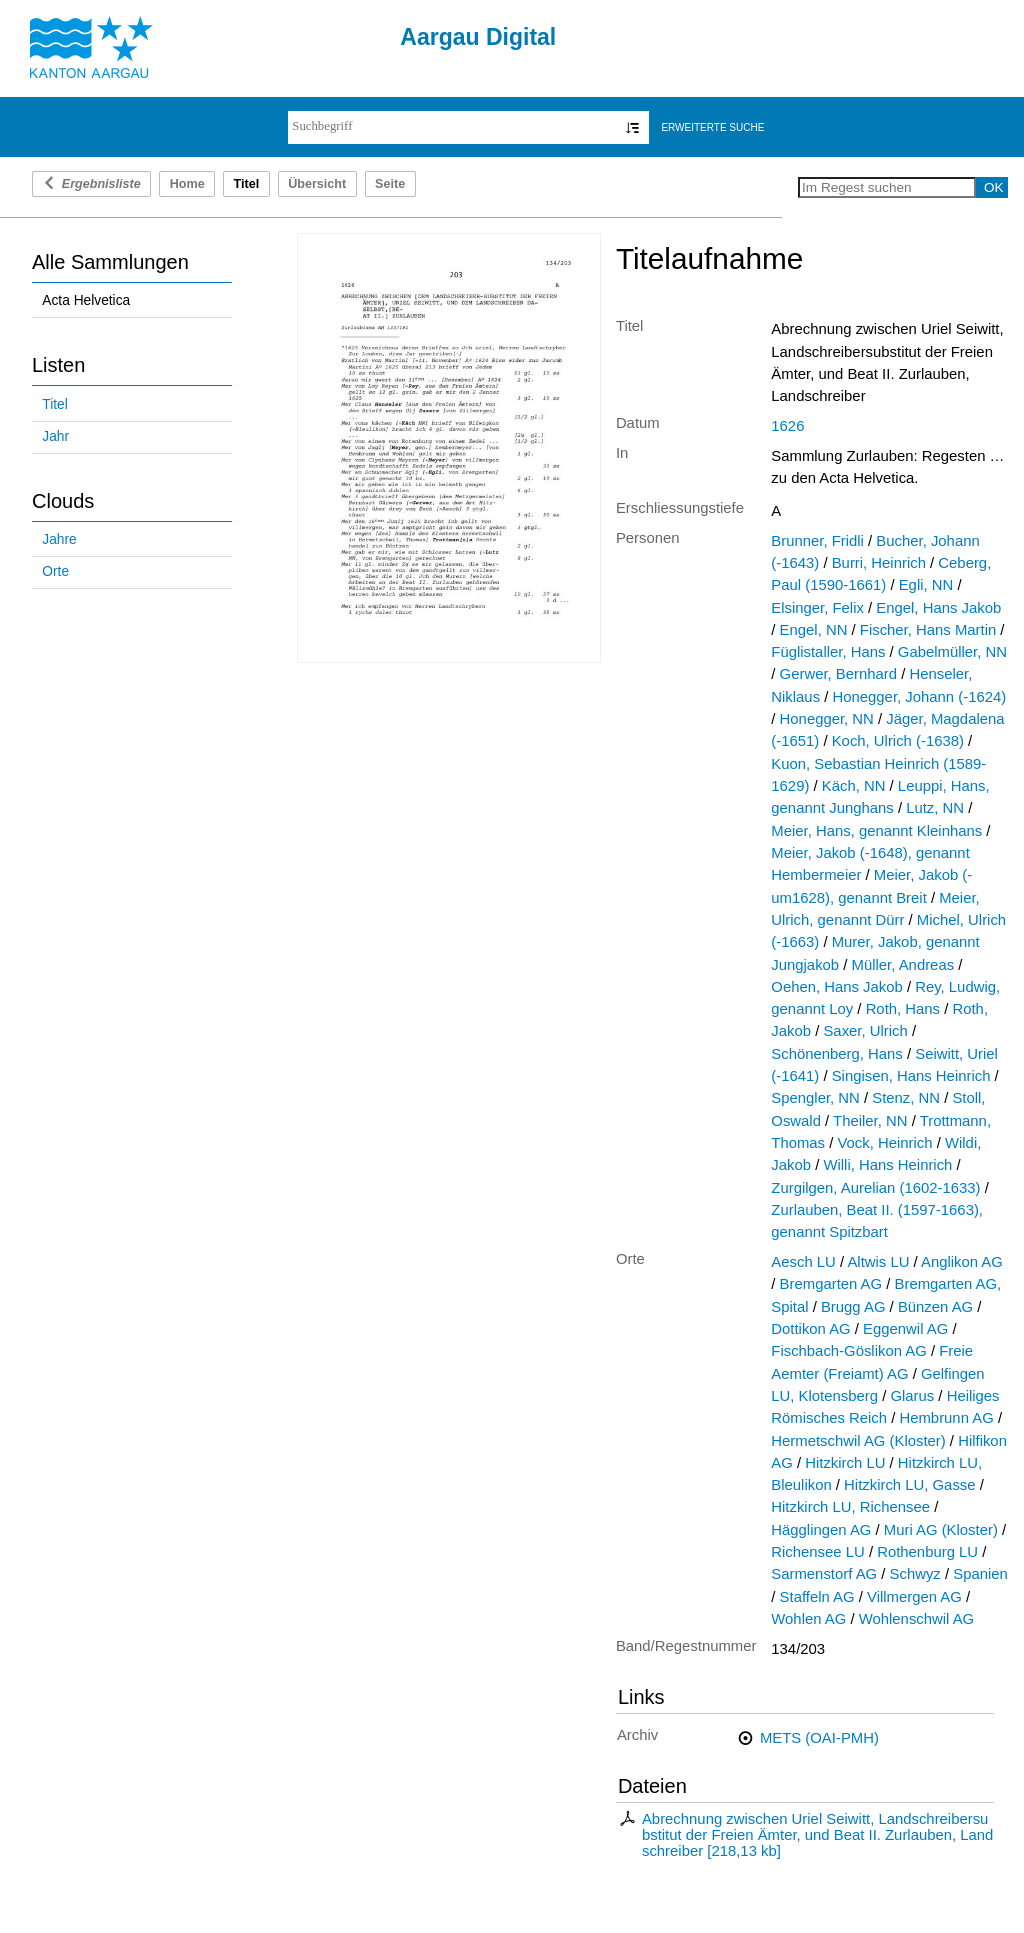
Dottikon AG (810, 1329)
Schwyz (915, 1574)
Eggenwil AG (905, 1329)
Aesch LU (803, 1262)
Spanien (980, 1574)
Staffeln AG (817, 1597)
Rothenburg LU (927, 1552)
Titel (54, 404)
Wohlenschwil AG (916, 1619)
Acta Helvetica (86, 300)
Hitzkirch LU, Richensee (850, 1507)
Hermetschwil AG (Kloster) (858, 1441)
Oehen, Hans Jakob (836, 987)
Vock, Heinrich (884, 1143)
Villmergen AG (914, 1597)
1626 (787, 426)
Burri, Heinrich (879, 563)
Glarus (912, 1396)
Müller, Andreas (903, 965)
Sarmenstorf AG (824, 1574)
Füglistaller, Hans (828, 652)
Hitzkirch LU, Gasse (909, 1485)
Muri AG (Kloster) (941, 1530)
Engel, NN (814, 630)
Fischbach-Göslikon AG (848, 1351)
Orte (55, 571)
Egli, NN (926, 585)
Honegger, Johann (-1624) (920, 697)
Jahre (59, 539)
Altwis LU (878, 1262)
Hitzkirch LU (845, 1463)
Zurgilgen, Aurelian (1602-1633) (875, 1188)
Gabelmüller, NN (952, 652)
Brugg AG (853, 1307)
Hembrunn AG (946, 1418)
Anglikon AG (962, 1262)
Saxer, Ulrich (865, 1031)
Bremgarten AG (831, 1284)
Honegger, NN (827, 719)
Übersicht (317, 184)
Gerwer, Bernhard (838, 674)
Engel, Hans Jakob (938, 608)
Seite (390, 184)
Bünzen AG (935, 1307)
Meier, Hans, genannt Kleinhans (876, 831)
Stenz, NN (906, 1098)
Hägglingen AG (821, 1530)
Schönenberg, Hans (837, 1054)
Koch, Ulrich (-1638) (898, 741)
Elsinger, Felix (817, 608)
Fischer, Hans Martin (928, 630)
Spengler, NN (815, 1098)
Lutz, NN (935, 808)
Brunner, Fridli (817, 541)
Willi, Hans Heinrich (887, 1165)
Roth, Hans (903, 1009)
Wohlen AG (808, 1619)
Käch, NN (854, 786)
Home (187, 184)
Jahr (55, 436)
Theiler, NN (870, 1121)
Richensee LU (817, 1552)
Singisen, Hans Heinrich (911, 1076)
